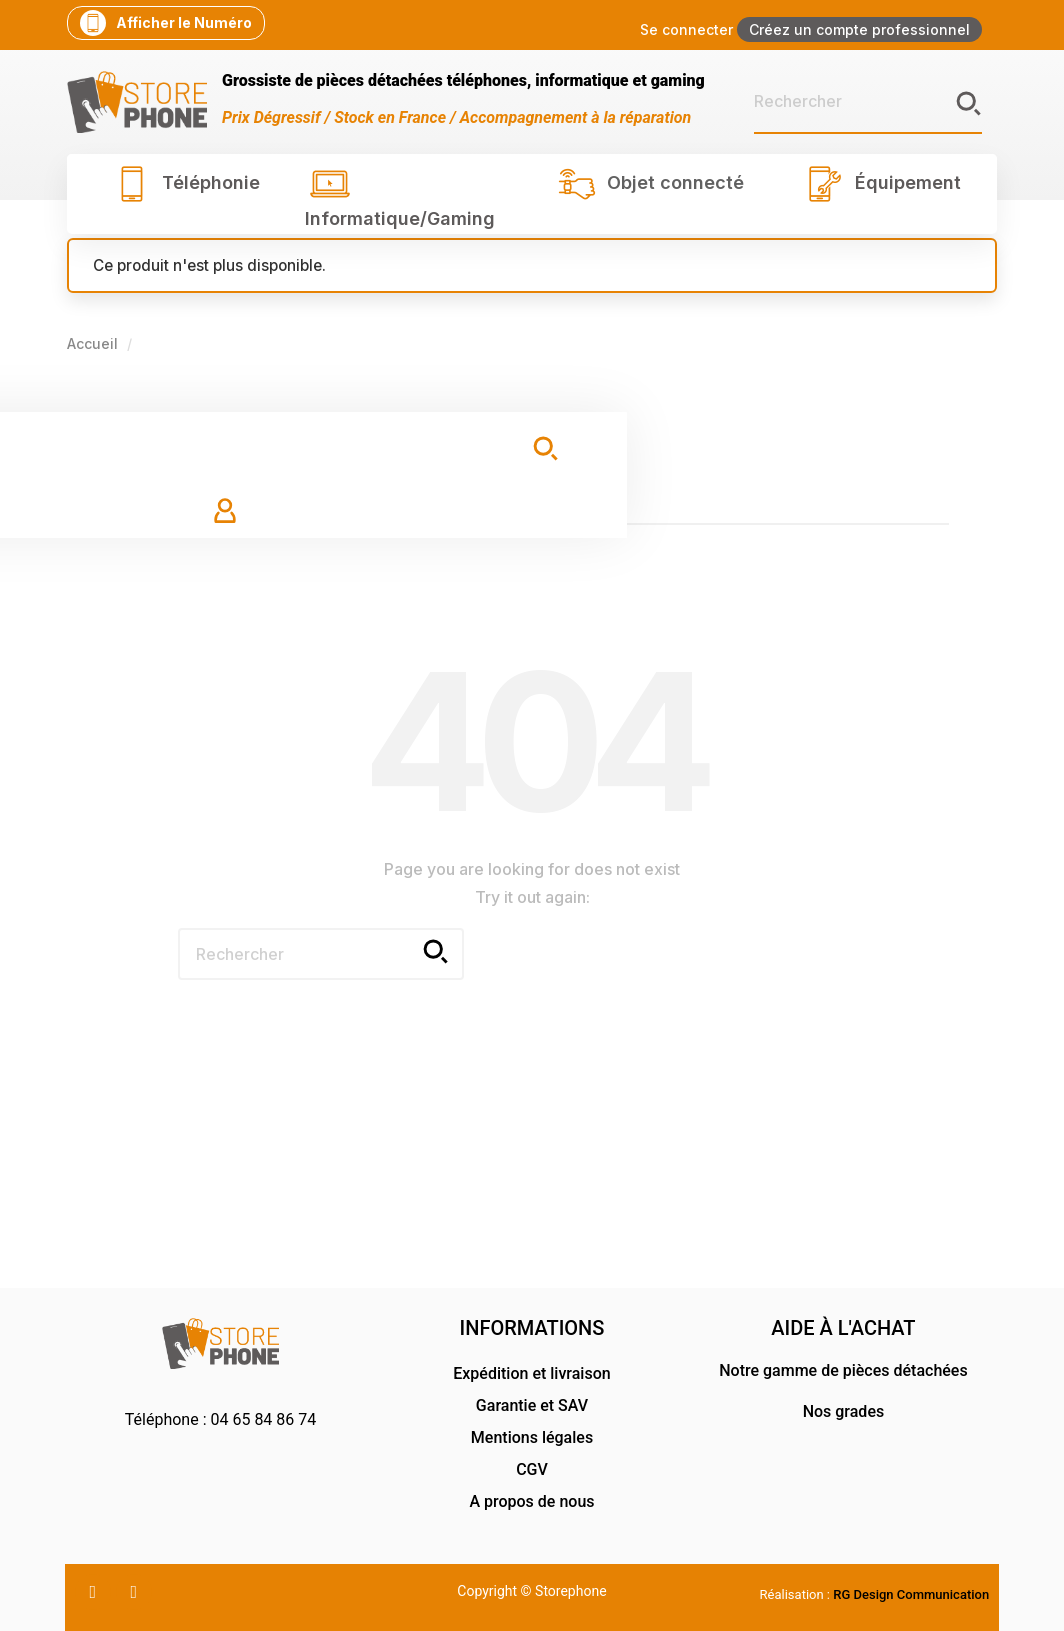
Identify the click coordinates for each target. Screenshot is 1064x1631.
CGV (532, 1469)
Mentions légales (532, 1437)
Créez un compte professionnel (859, 29)
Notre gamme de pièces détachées (843, 1370)
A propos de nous (531, 1501)
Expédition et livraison (531, 1373)
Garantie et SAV (532, 1405)
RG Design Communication (911, 1594)
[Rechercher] (868, 102)
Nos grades (844, 1411)
